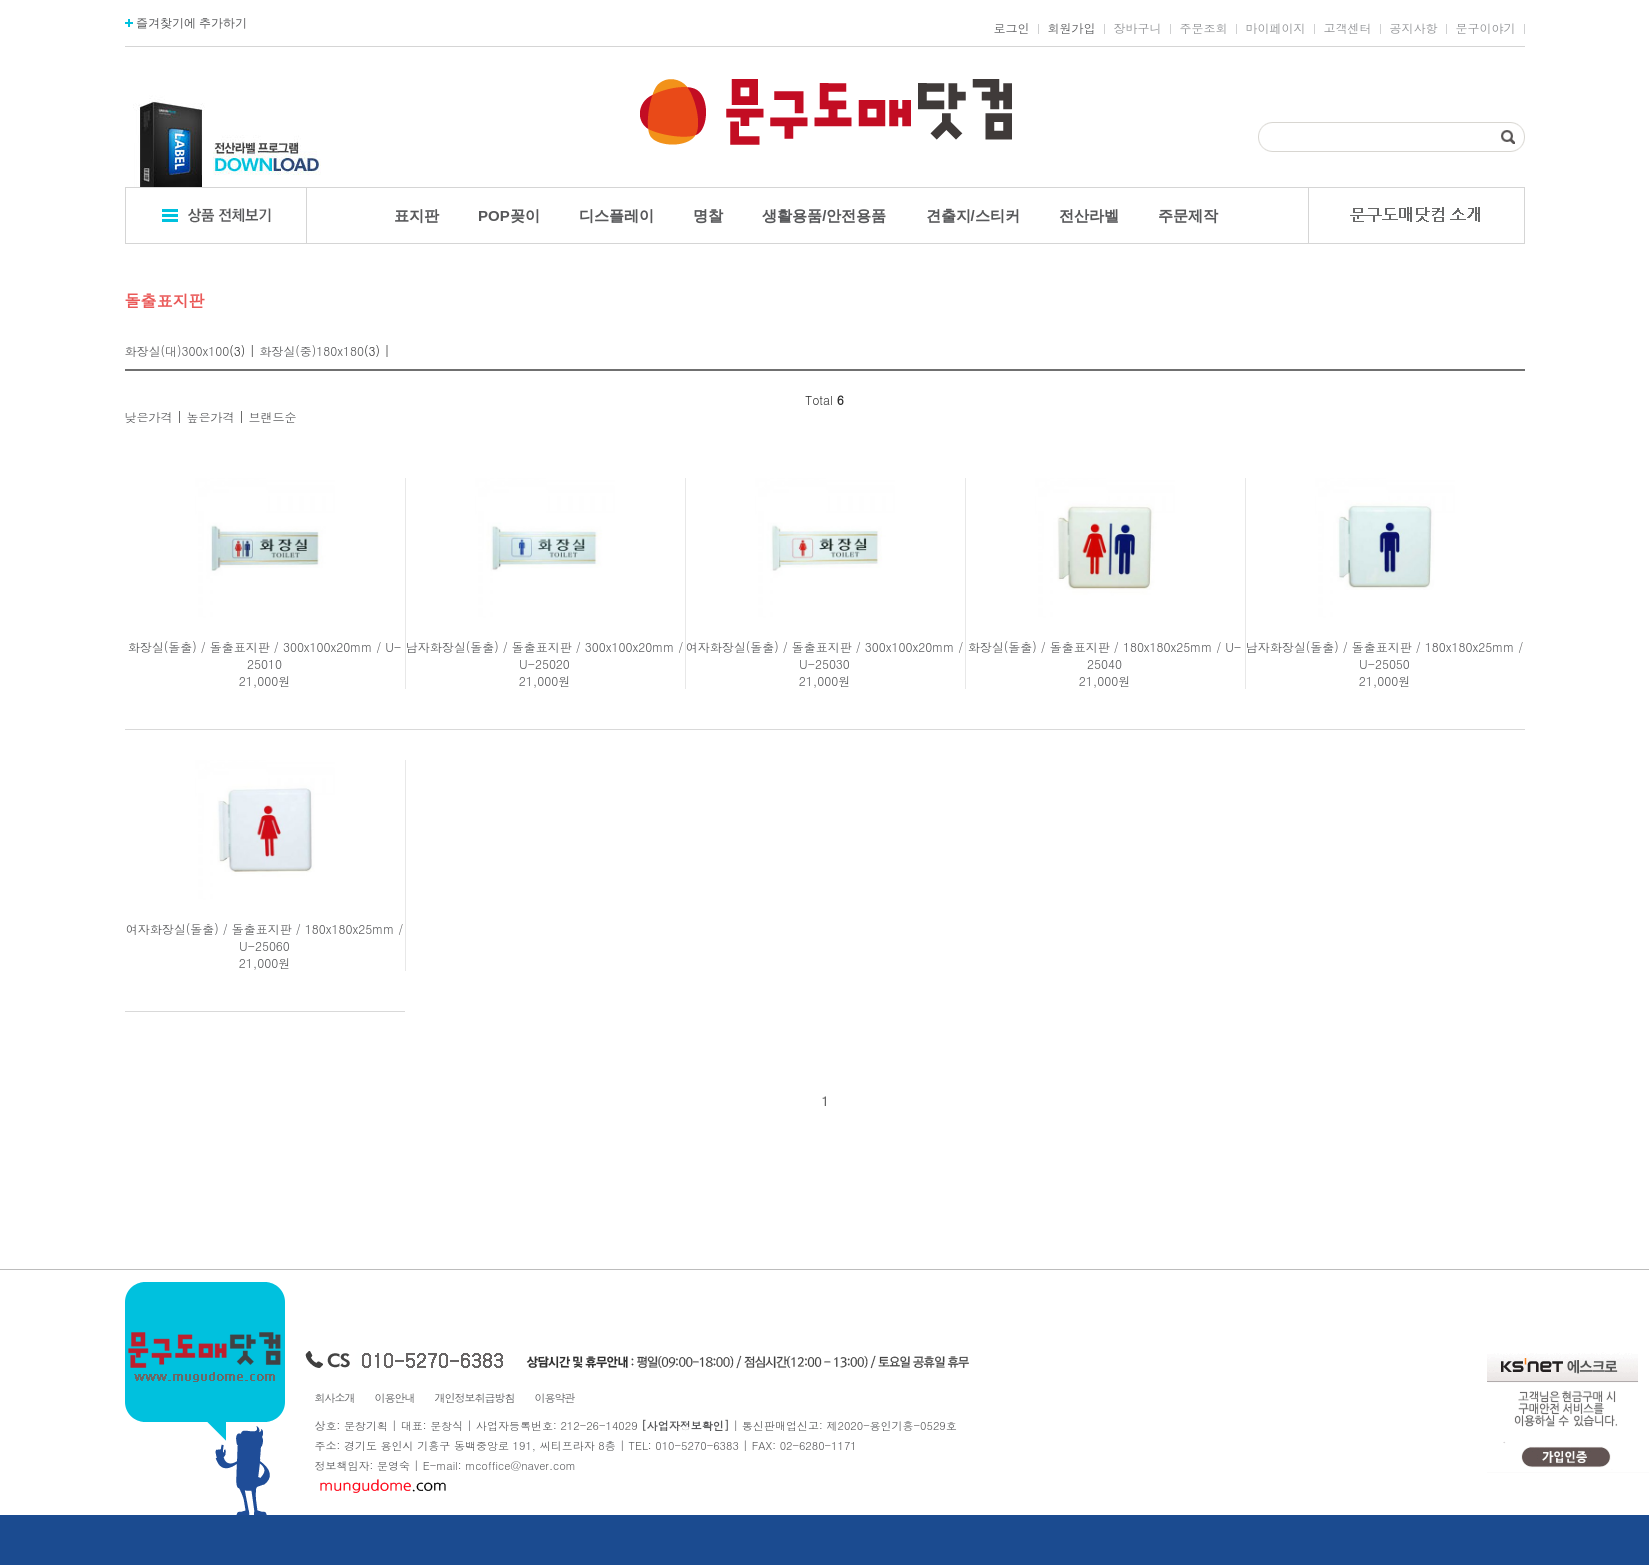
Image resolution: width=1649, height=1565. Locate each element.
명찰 (708, 215)
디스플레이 (616, 215)
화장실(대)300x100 (177, 350)
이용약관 (555, 1397)
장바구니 (1138, 28)
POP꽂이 (509, 215)
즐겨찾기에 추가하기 (186, 23)
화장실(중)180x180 (311, 350)
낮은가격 (149, 416)
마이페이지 (1276, 28)
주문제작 (1188, 215)
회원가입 (1072, 28)
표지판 (416, 215)
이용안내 (395, 1397)
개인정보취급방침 (475, 1397)
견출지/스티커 (973, 215)
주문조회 (1204, 28)
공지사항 (1414, 28)
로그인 (1012, 28)
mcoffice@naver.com (520, 1465)
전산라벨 (1089, 215)
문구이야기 (1486, 28)
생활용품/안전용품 (824, 215)
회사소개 (335, 1397)
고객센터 (1348, 28)
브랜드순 (273, 416)
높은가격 (211, 416)
